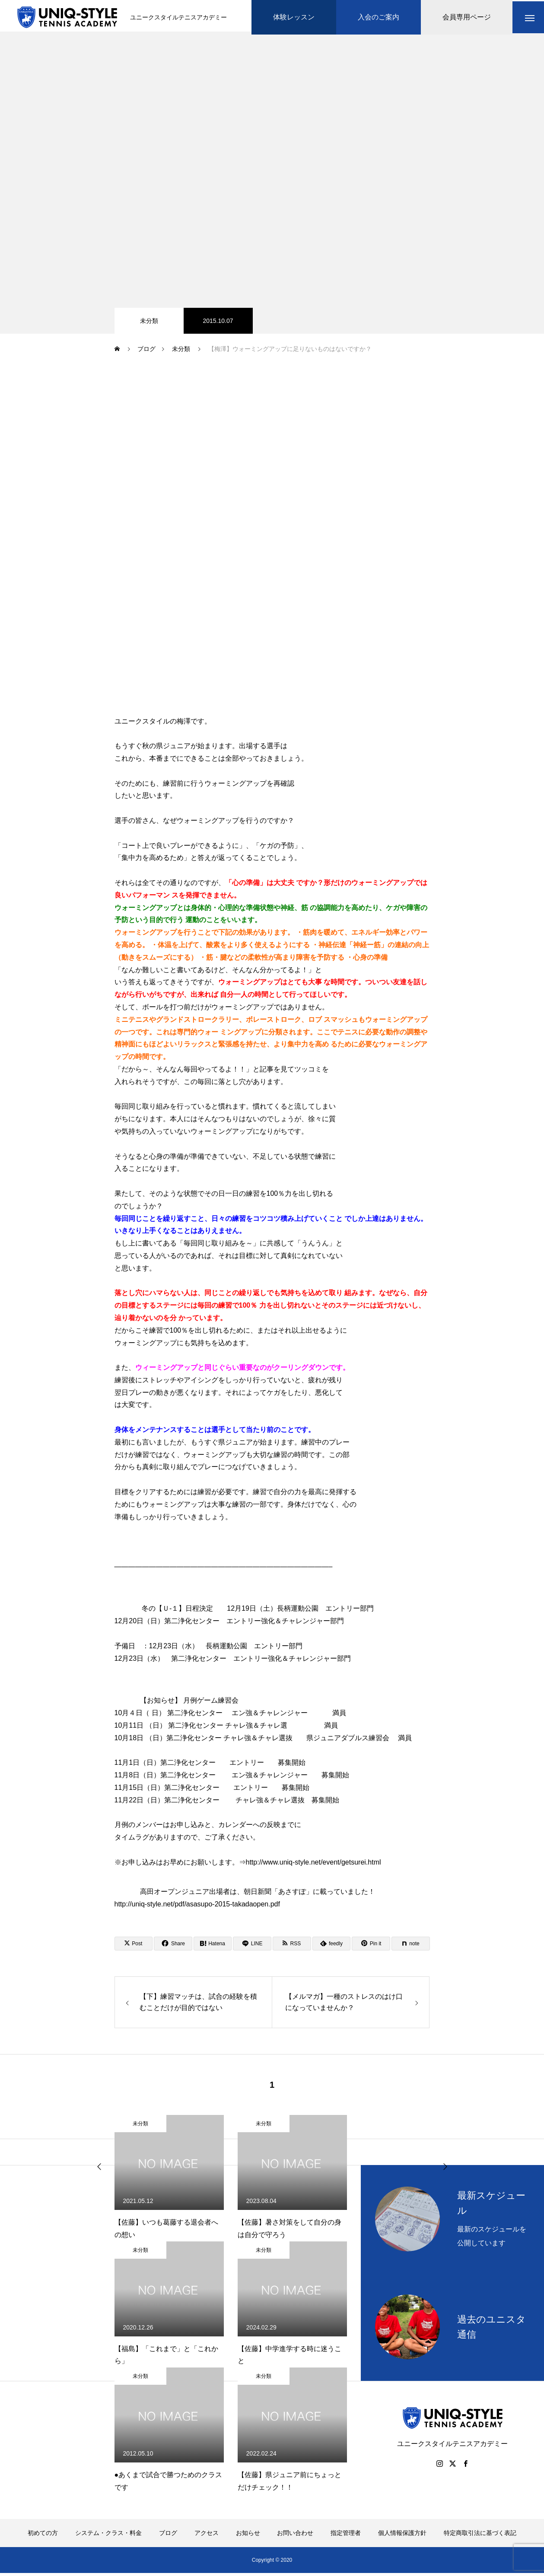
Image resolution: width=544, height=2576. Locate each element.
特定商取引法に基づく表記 (480, 2535)
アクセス (206, 2535)
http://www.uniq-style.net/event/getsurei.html (313, 1865)
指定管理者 (346, 2535)
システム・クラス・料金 (108, 2535)
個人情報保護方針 (402, 2535)
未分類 (149, 323)
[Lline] (252, 1946)
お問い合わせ (295, 2535)
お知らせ (248, 2535)
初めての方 (43, 2535)
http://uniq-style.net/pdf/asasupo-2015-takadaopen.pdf (197, 1907)
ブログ (168, 2535)
